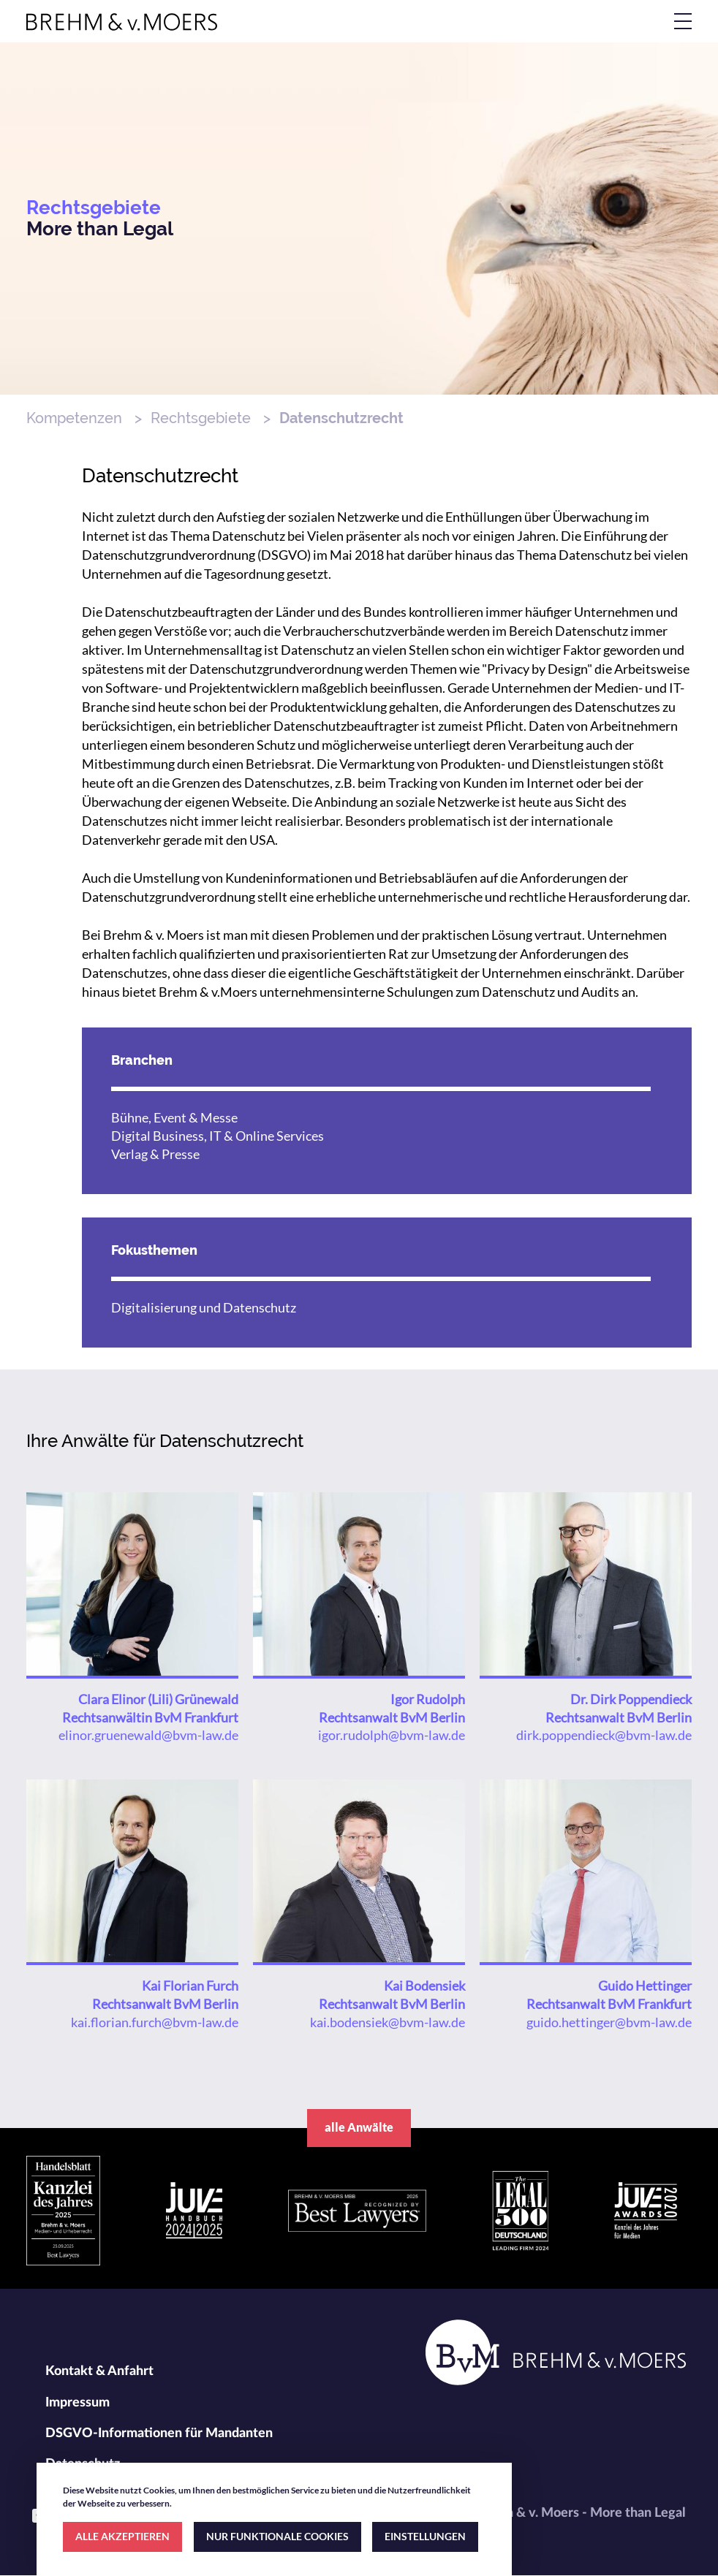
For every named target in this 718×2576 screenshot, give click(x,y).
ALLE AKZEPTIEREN (122, 2536)
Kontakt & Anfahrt (99, 2371)
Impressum (77, 2402)
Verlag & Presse (155, 1154)
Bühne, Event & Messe (174, 1117)
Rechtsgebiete (201, 418)
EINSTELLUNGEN (425, 2536)
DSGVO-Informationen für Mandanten (159, 2433)
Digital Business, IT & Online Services (217, 1136)
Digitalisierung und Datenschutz (203, 1307)
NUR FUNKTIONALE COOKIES (277, 2536)
